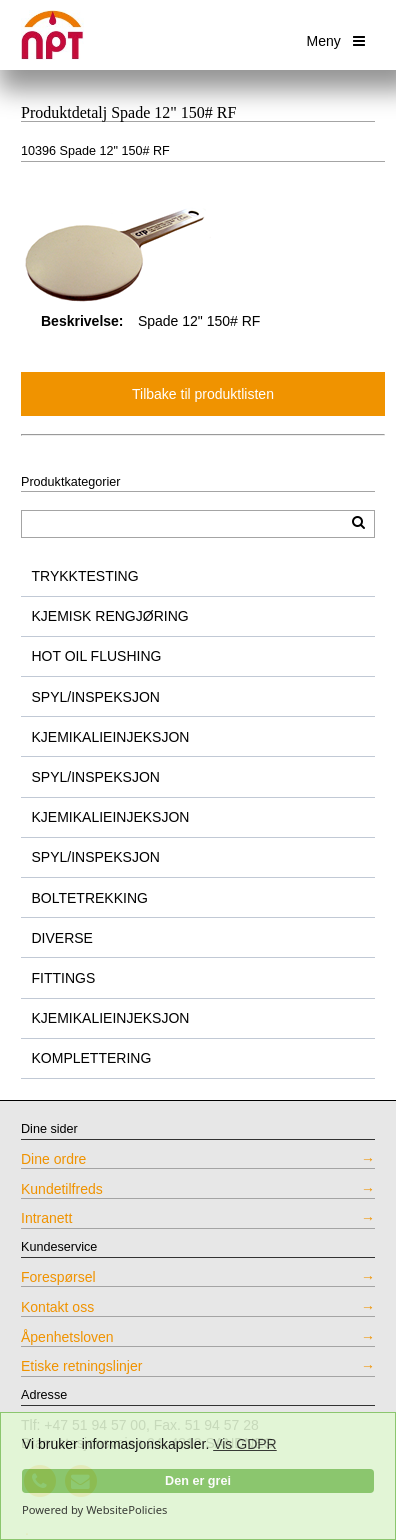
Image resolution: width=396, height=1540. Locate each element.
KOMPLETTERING (92, 1058)
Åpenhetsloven (67, 1337)
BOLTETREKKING (90, 898)
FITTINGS (64, 978)
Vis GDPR (245, 1444)
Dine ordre (53, 1159)
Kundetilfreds (62, 1189)
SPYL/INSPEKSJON (96, 697)
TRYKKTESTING (85, 576)
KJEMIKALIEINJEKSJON (111, 737)
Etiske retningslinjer (81, 1366)
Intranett (46, 1218)
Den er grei (198, 1481)
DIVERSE (62, 938)
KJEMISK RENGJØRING (110, 616)
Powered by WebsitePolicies (94, 1510)
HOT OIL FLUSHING (97, 656)
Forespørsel (58, 1277)
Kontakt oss (57, 1307)
